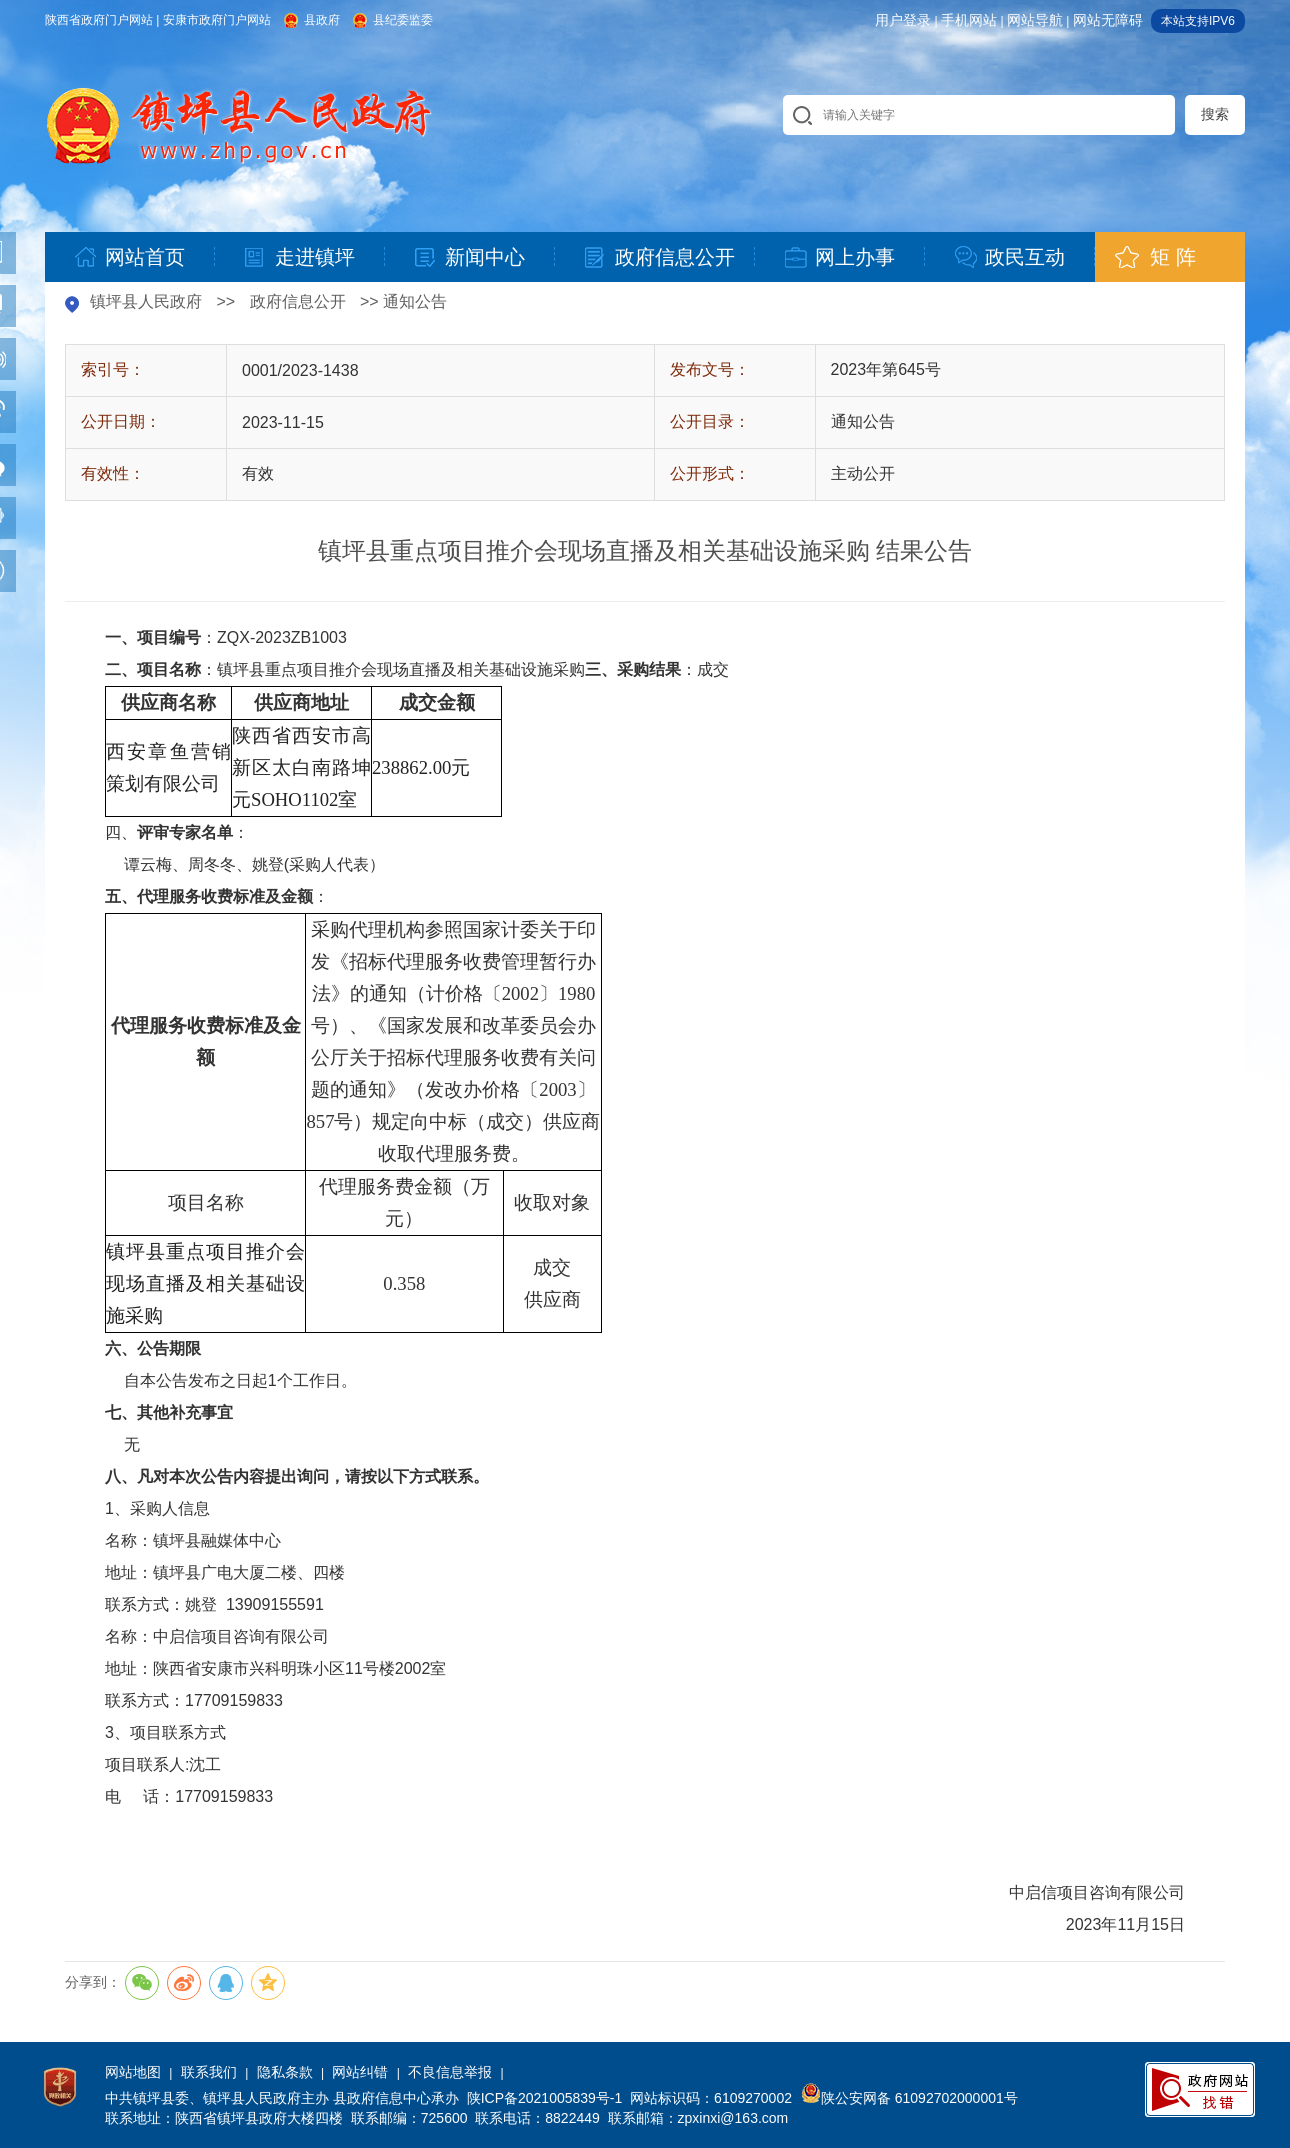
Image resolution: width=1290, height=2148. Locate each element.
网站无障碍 (1108, 20)
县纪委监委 (403, 20)
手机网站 (969, 20)
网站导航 (1035, 20)
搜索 (1215, 114)
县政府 (322, 20)
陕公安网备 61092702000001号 (909, 2098)
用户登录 (903, 20)
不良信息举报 (450, 2072)
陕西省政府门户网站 (99, 20)
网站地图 (133, 2072)
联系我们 (209, 2072)
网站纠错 (360, 2072)
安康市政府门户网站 (217, 20)
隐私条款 (285, 2072)
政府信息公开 (298, 301)
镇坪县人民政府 (146, 301)
